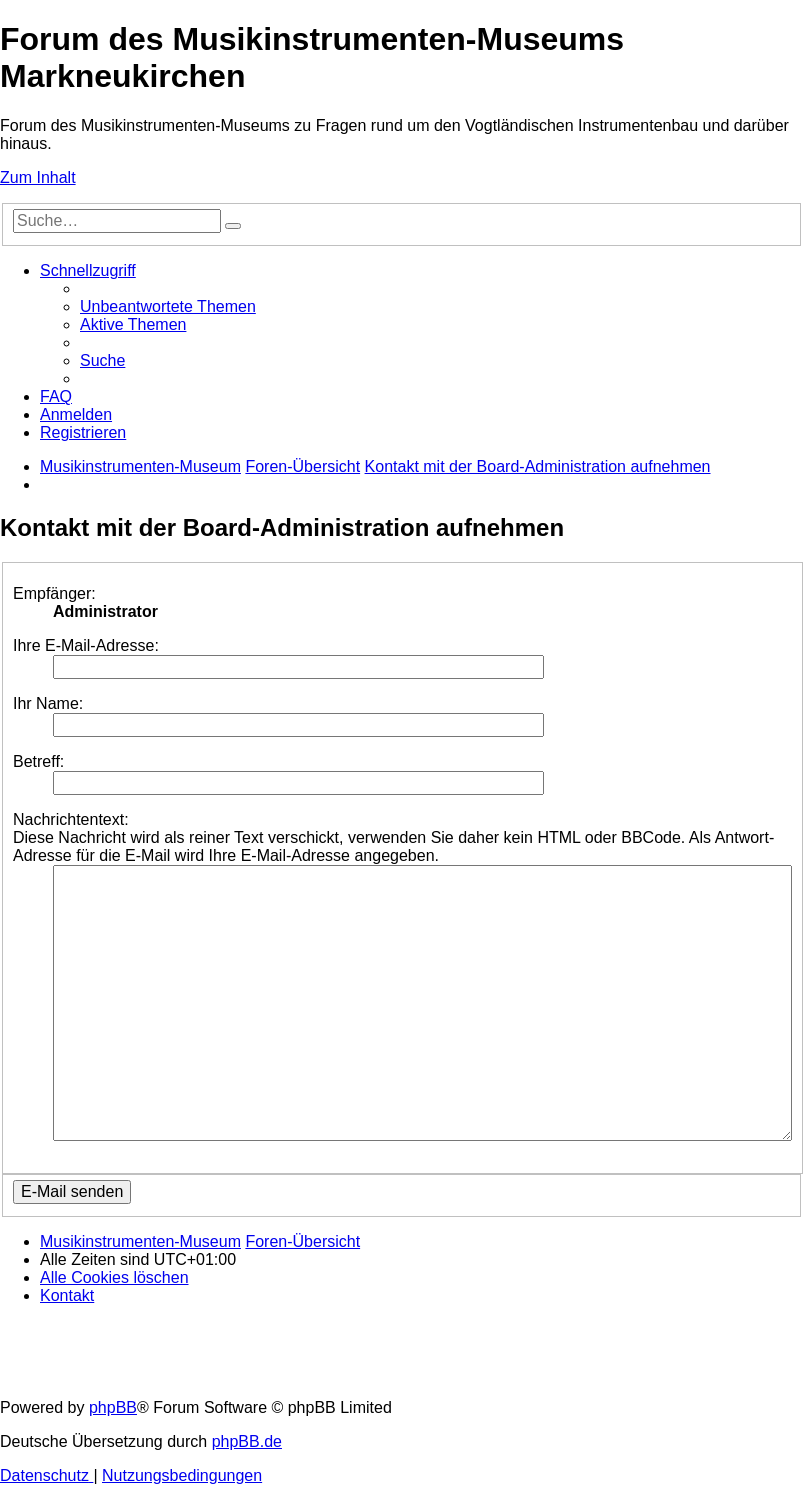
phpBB (113, 1407)
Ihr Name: (48, 703)
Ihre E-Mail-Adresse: (86, 645)
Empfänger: (54, 593)
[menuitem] (168, 306)
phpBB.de (247, 1441)
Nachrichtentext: (71, 819)
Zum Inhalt (38, 177)
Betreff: (38, 761)
